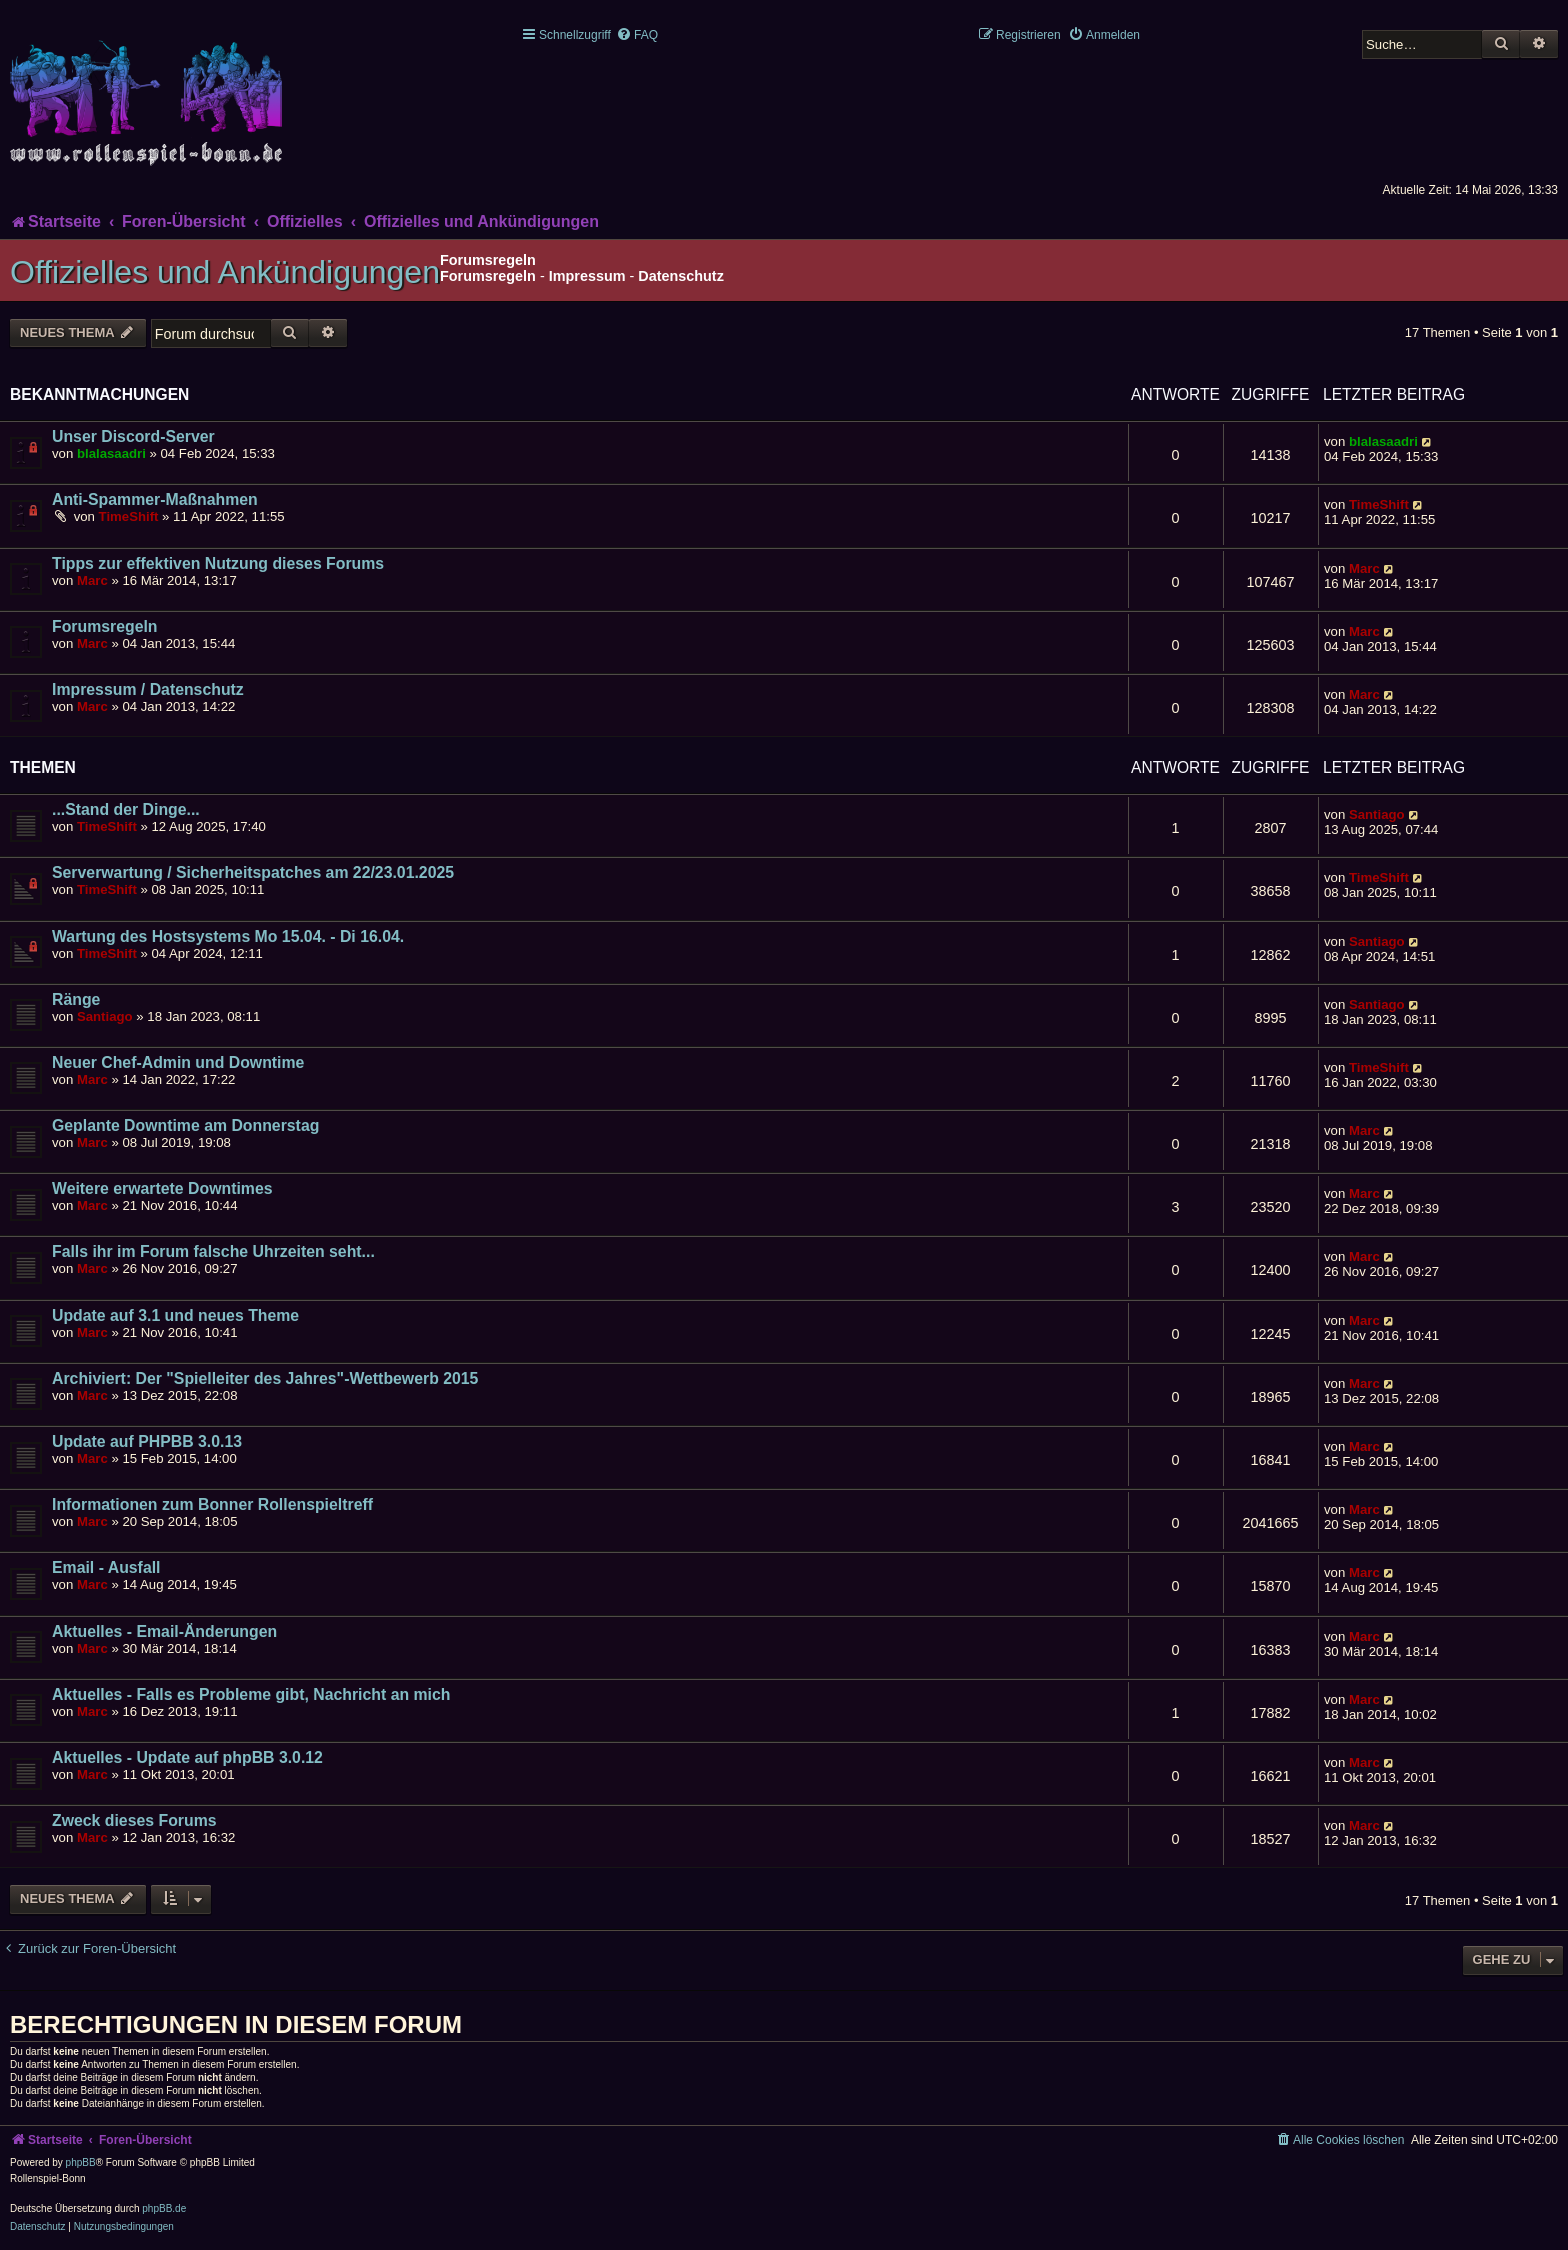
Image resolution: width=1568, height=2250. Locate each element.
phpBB (81, 2162)
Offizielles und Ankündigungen (225, 272)
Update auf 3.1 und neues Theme (175, 1315)
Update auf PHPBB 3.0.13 (147, 1441)
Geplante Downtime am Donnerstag (185, 1125)
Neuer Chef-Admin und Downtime (178, 1062)
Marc (92, 580)
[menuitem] (637, 35)
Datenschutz (681, 276)
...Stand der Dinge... (126, 809)
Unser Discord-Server (133, 436)
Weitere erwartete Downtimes (162, 1188)
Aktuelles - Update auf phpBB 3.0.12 (187, 1757)
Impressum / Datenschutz (148, 689)
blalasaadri (111, 453)
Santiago (1377, 814)
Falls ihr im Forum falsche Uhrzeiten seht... (213, 1251)
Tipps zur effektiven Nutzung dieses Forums (218, 563)
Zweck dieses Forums (134, 1820)
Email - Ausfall (106, 1567)
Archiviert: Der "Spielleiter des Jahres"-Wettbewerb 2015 (265, 1378)
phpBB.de (164, 2208)
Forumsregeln (488, 276)
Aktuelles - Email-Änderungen (164, 1631)
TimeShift (129, 516)
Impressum (587, 276)
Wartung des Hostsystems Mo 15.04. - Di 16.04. (228, 936)
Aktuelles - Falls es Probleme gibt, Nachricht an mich (251, 1694)
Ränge (76, 999)
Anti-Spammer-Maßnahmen (155, 499)
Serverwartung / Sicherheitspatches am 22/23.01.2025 (253, 872)
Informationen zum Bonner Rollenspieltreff (212, 1504)
